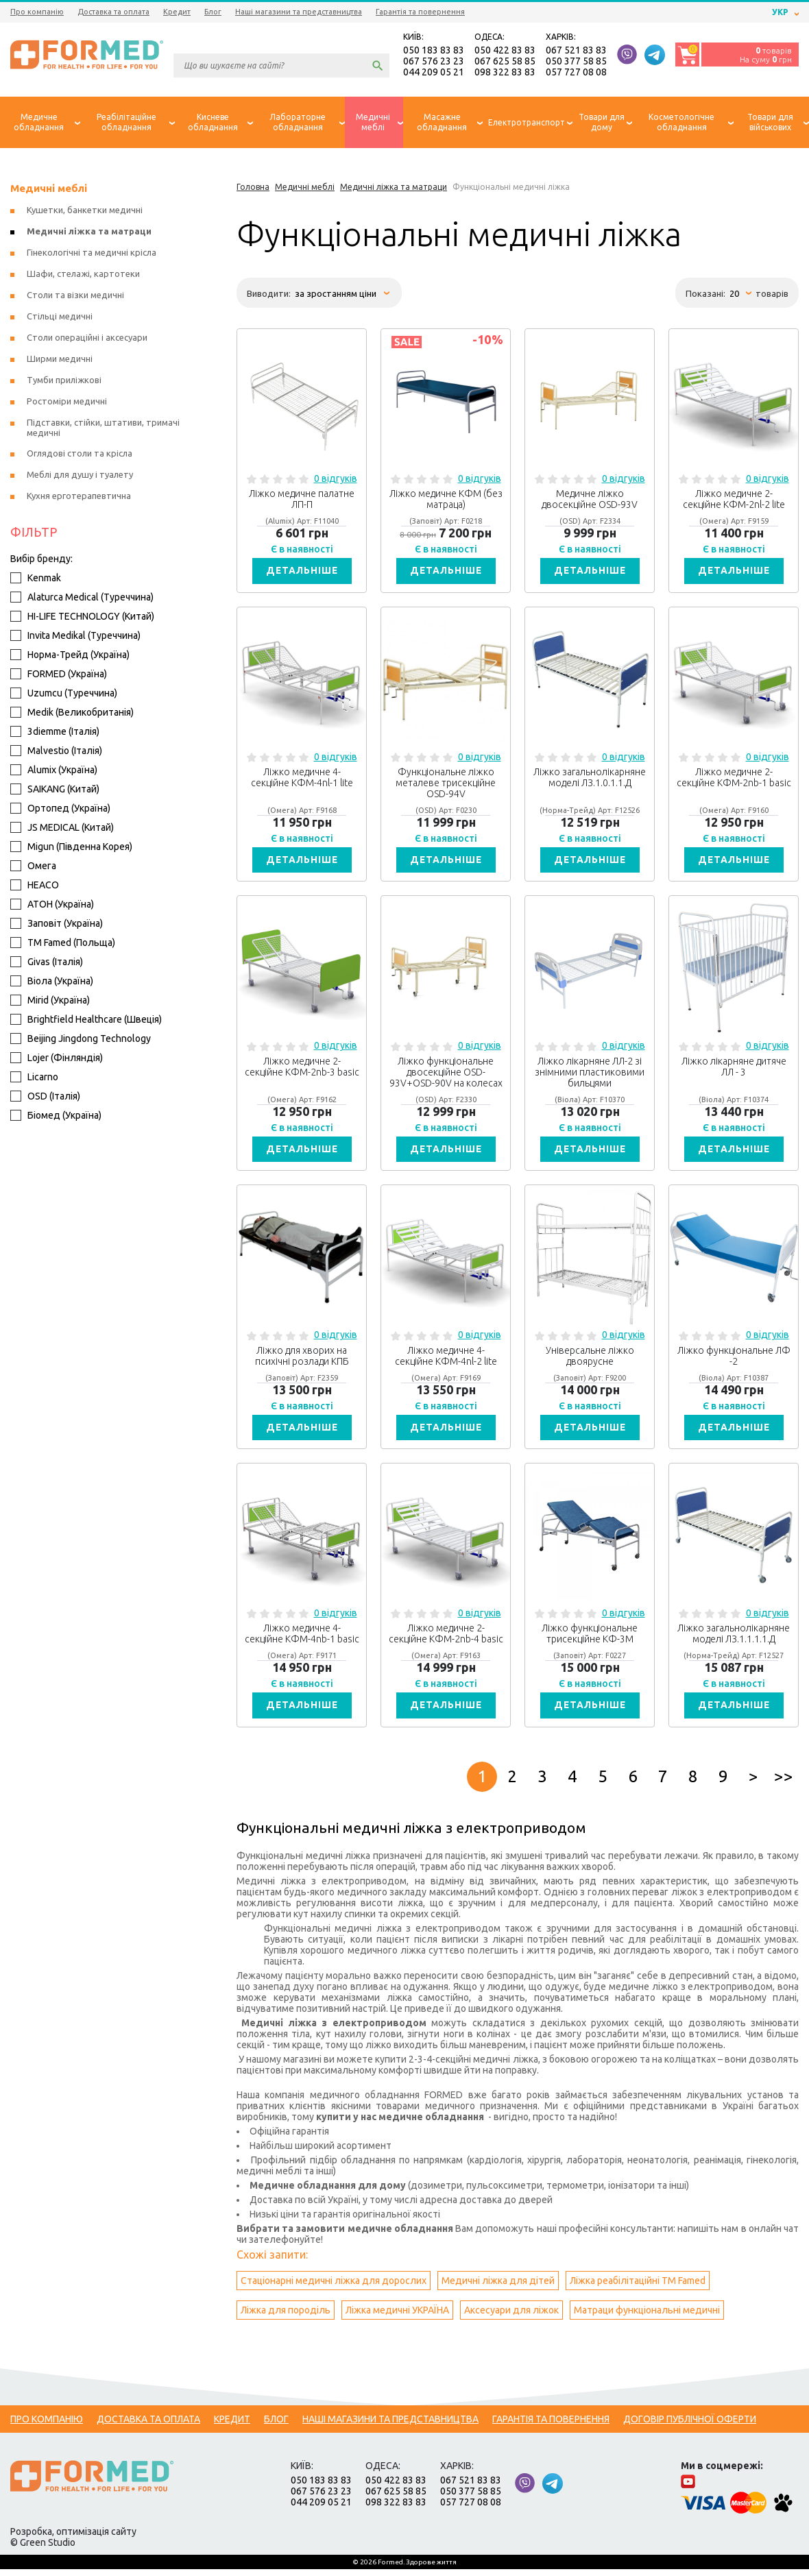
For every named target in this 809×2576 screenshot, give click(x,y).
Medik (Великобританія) (72, 713)
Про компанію (37, 12)
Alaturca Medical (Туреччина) (82, 598)
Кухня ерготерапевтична (79, 497)
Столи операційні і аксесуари (87, 338)
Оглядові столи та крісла (79, 454)
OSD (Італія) (45, 1097)
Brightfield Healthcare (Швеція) (86, 1020)
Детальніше (302, 572)
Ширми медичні (60, 360)
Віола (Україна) (51, 982)
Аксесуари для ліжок (511, 2316)
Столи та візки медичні (75, 296)
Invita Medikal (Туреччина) (75, 636)
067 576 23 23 (433, 61)
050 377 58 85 (576, 61)
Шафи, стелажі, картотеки (83, 275)
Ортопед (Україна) (60, 809)
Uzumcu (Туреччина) (63, 694)
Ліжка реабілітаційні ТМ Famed (637, 2287)
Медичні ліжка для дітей (498, 2287)
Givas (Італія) (46, 963)
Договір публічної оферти (689, 2425)
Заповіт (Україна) (56, 924)
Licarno (34, 1078)
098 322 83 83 (504, 72)
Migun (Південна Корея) (71, 847)
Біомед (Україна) (55, 1116)
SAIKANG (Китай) (54, 790)
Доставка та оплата (113, 12)
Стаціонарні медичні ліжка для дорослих (333, 2287)
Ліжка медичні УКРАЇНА (397, 2316)
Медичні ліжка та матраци (89, 232)
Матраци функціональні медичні (647, 2316)
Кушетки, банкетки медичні (85, 211)
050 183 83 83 (433, 50)
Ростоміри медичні (67, 402)
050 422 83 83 (504, 50)
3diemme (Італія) (54, 732)
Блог (212, 12)
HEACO (34, 886)
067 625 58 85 (504, 61)
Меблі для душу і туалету (80, 476)
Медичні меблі (48, 189)
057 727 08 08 (576, 72)
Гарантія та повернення (420, 12)
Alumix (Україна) (53, 771)
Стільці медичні (60, 317)
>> (783, 1783)
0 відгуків (335, 479)
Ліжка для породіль (285, 2316)
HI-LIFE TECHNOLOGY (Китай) (82, 617)
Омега (33, 867)
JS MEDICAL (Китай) (62, 828)
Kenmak (35, 579)
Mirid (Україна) (50, 1001)
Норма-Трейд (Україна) (70, 656)
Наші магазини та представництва (298, 12)
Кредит (177, 12)
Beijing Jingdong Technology (80, 1039)
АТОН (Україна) (52, 905)
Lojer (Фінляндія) (56, 1059)
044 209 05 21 (433, 72)
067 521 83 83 (576, 50)
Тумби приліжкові (64, 381)
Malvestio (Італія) (56, 751)
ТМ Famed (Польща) (62, 943)
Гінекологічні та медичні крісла (91, 253)
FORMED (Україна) (58, 675)
